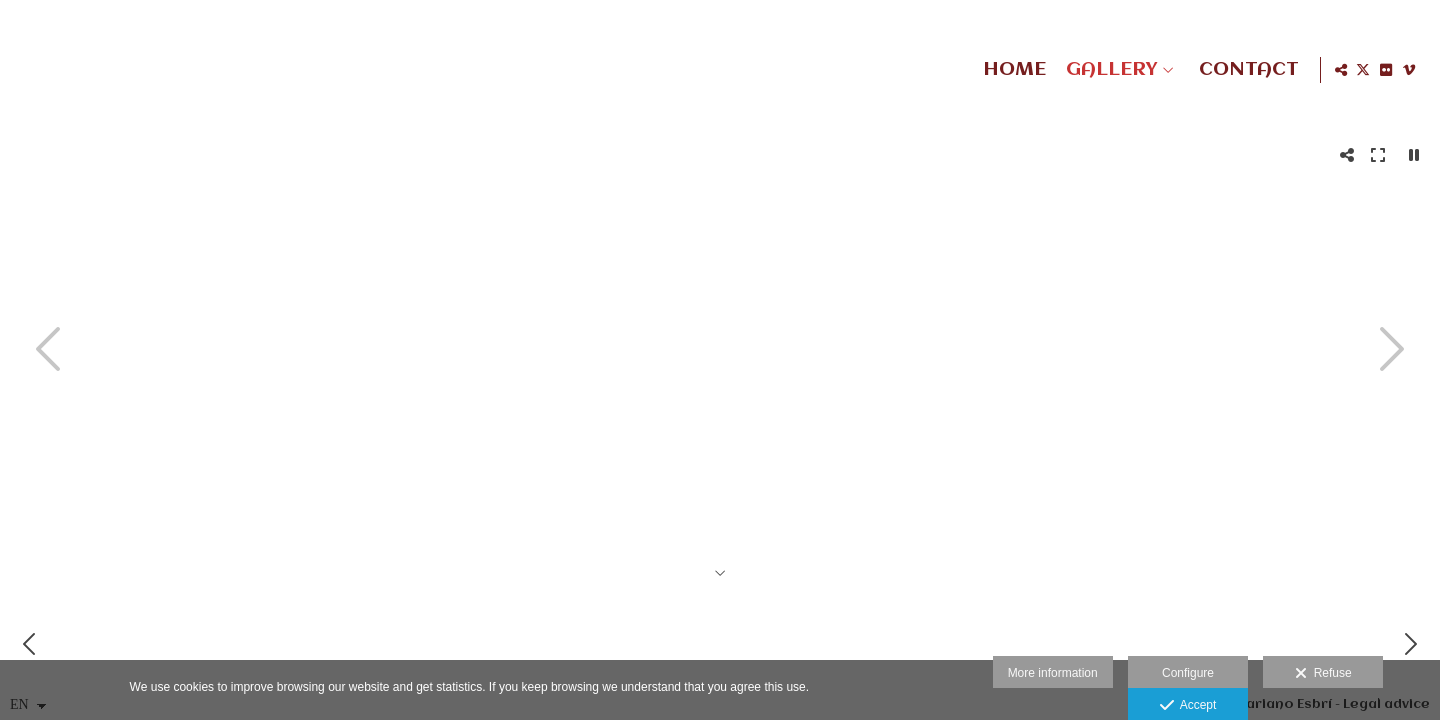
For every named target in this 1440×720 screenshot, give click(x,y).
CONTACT (1245, 70)
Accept (1188, 706)
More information (1053, 673)
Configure (1188, 673)
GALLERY (1107, 70)
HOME (1010, 70)
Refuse (1323, 674)
